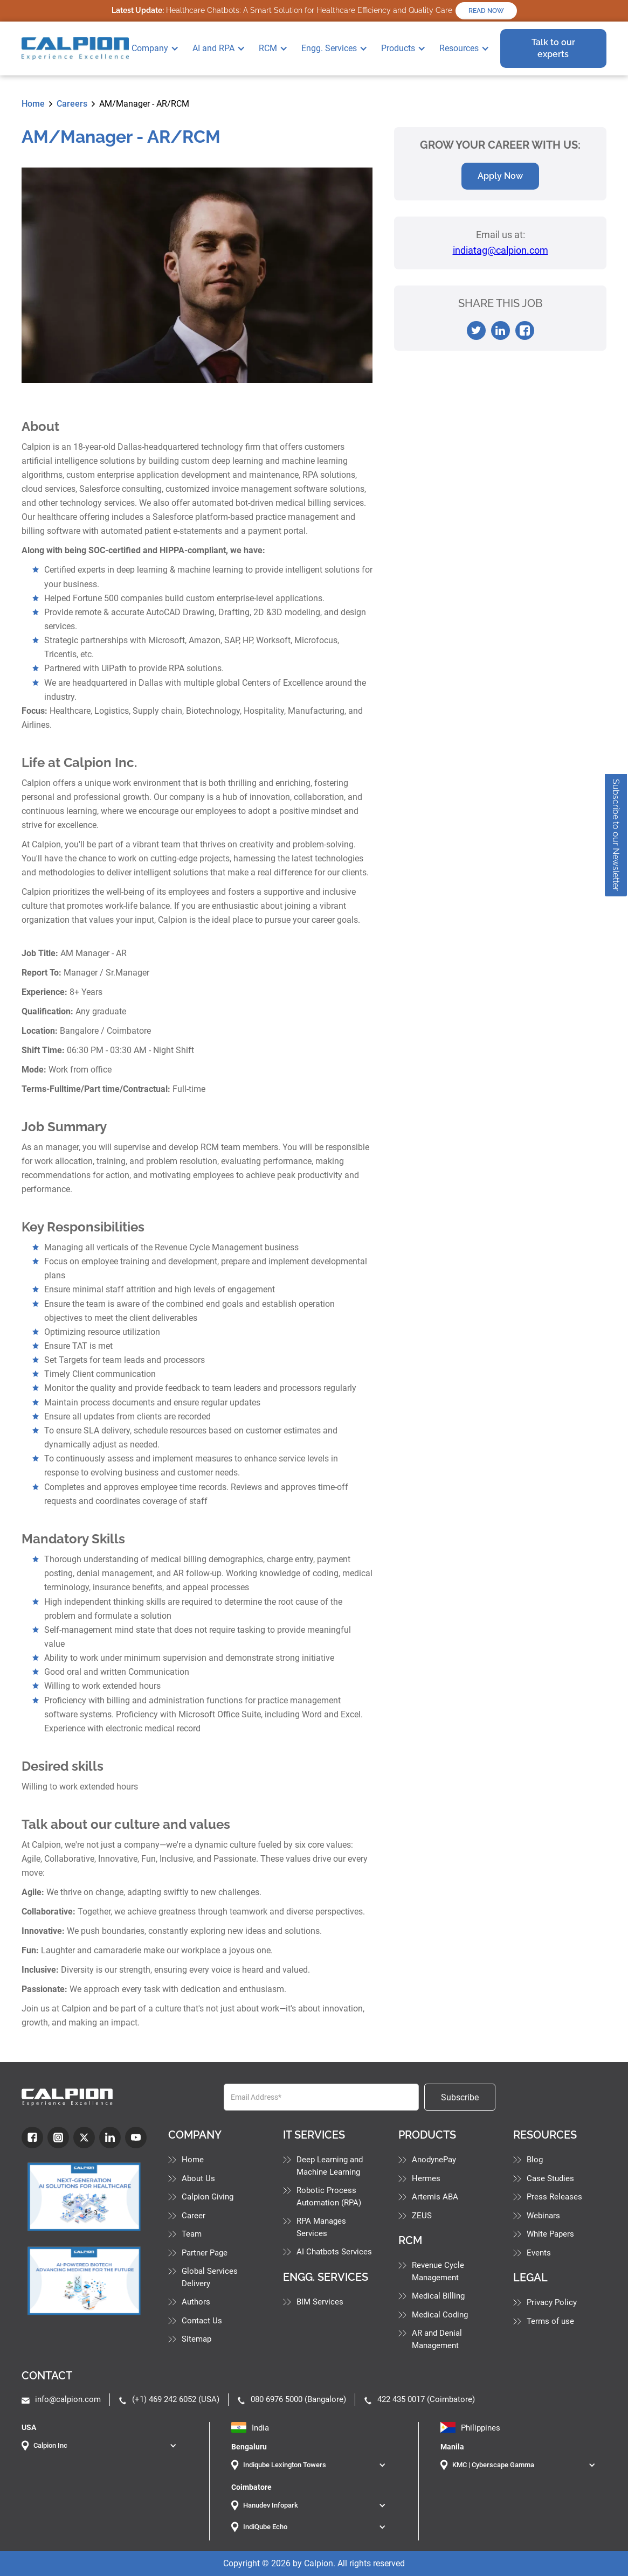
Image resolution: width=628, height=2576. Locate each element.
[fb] (32, 2137)
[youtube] (136, 2137)
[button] (159, 48)
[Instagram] (58, 2137)
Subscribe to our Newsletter (616, 835)
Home (33, 104)
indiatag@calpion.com (500, 250)
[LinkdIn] (110, 2137)
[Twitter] (84, 2137)
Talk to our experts (553, 48)
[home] (75, 48)
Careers (72, 104)
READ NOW (486, 11)
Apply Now (500, 176)
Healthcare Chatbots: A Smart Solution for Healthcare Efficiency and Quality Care (282, 10)
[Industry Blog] (84, 2196)
